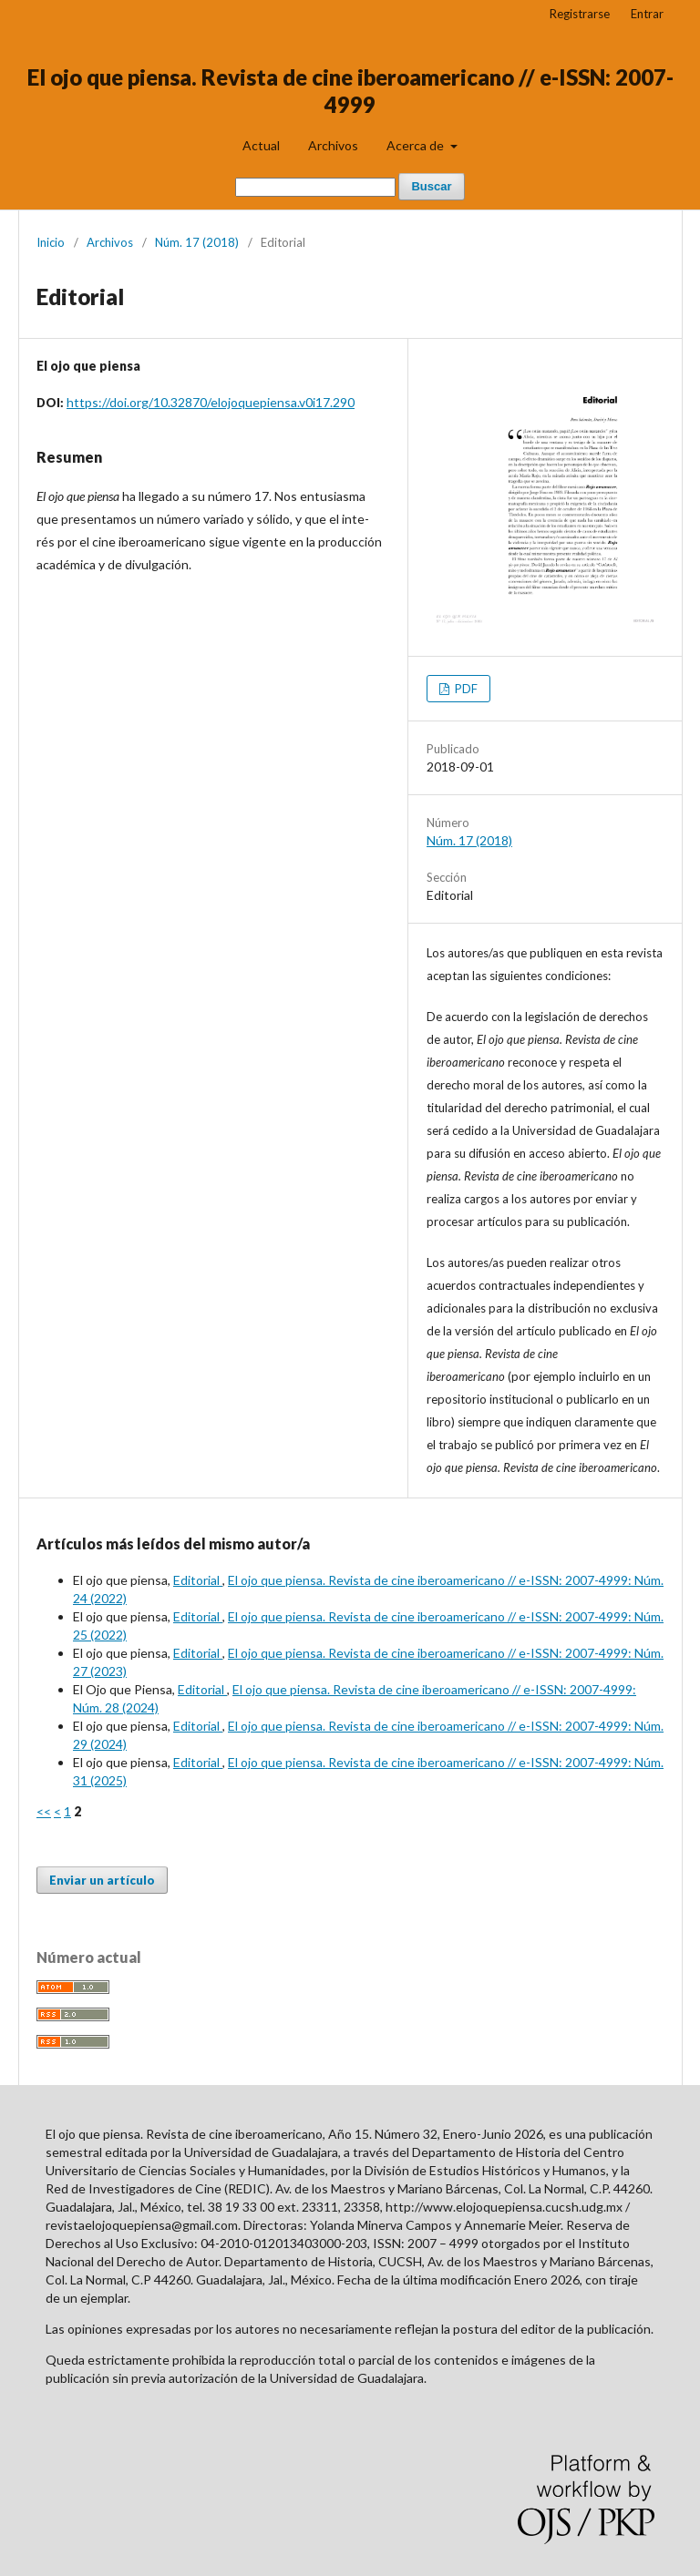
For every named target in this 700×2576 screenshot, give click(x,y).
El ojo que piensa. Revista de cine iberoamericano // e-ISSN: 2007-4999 (350, 91)
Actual (261, 145)
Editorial (197, 1580)
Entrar (647, 13)
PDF (465, 688)
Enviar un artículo (102, 1880)
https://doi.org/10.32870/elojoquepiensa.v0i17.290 (211, 402)
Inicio (50, 242)
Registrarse (580, 13)
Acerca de (416, 145)
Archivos (333, 145)
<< (43, 1811)
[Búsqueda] (315, 187)
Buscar (431, 186)
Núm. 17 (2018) (197, 242)
